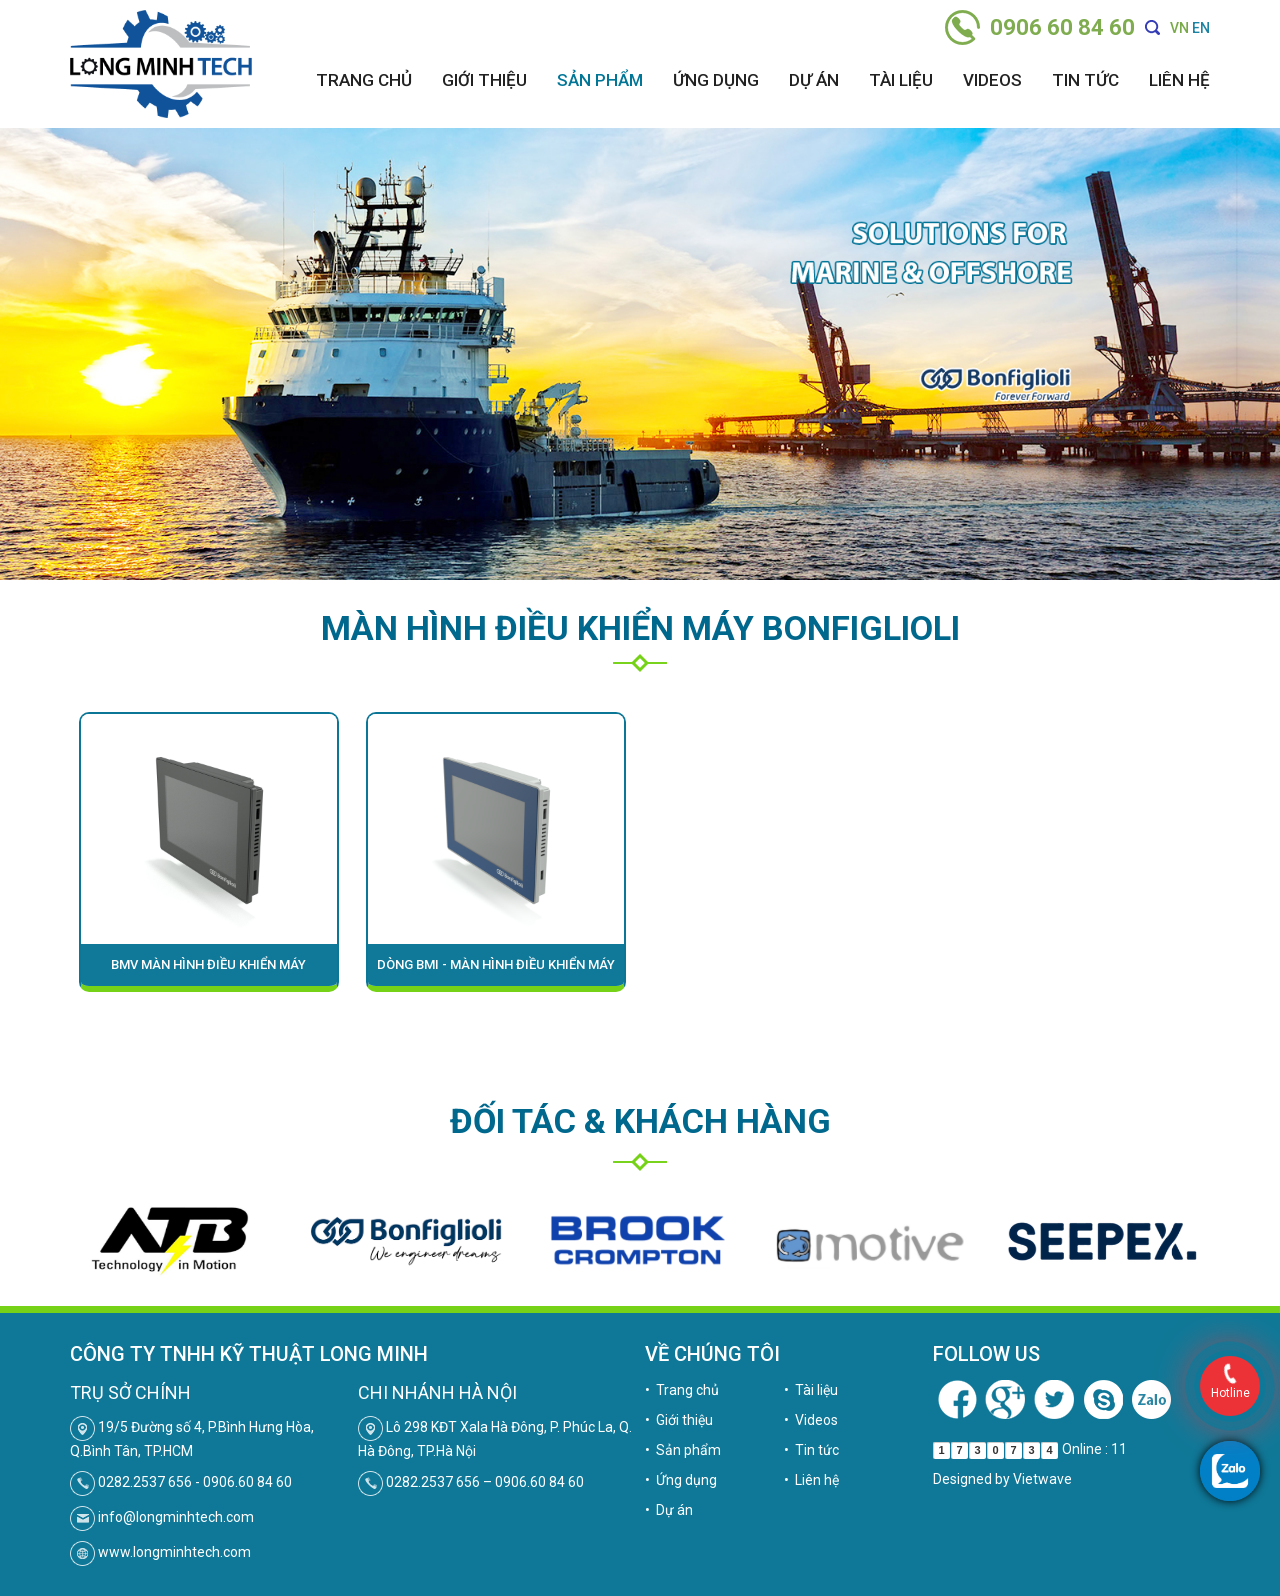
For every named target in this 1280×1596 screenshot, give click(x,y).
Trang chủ (364, 80)
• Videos (811, 1420)
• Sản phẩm (683, 1450)
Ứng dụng (716, 80)
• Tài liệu (811, 1390)
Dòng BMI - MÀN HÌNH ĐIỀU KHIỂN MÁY (496, 964)
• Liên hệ (811, 1480)
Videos (992, 80)
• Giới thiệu (679, 1420)
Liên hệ (1179, 80)
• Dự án (669, 1510)
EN (1201, 28)
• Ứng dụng (681, 1480)
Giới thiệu (484, 80)
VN (1179, 28)
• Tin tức (811, 1450)
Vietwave (1042, 1479)
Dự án (814, 80)
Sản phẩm (600, 80)
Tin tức (1085, 80)
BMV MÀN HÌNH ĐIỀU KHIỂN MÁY (208, 964)
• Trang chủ (682, 1390)
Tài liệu (901, 80)
